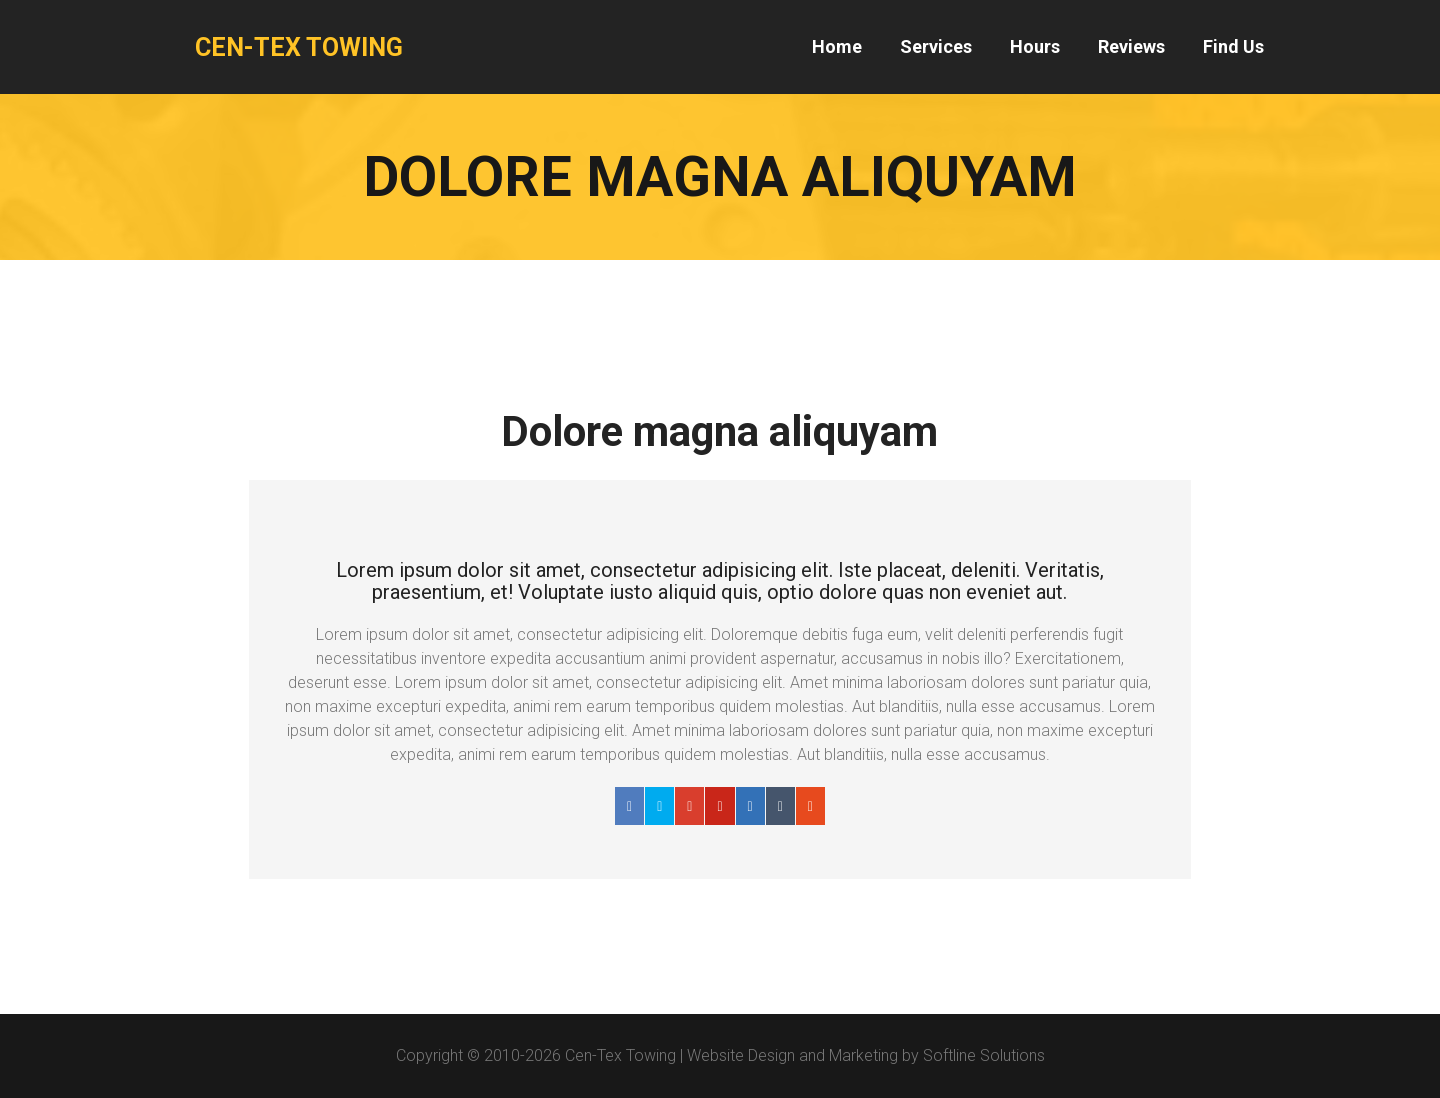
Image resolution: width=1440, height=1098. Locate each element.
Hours (1035, 46)
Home (837, 46)
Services (936, 46)
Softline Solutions (984, 1055)
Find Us (1233, 46)
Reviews (1131, 46)
